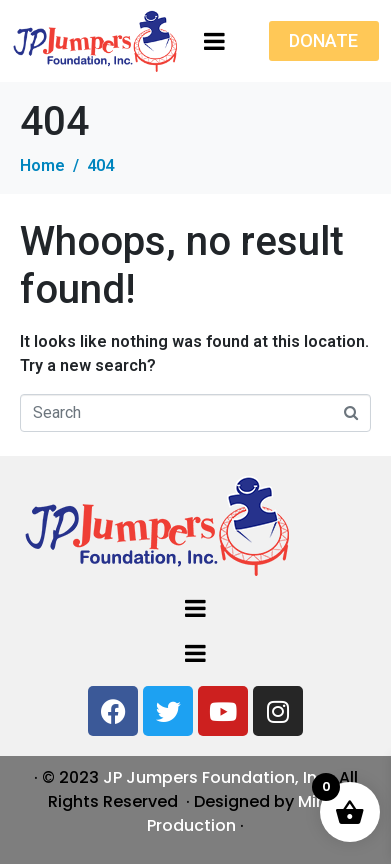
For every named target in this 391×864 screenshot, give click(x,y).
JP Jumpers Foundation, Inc (215, 777)
